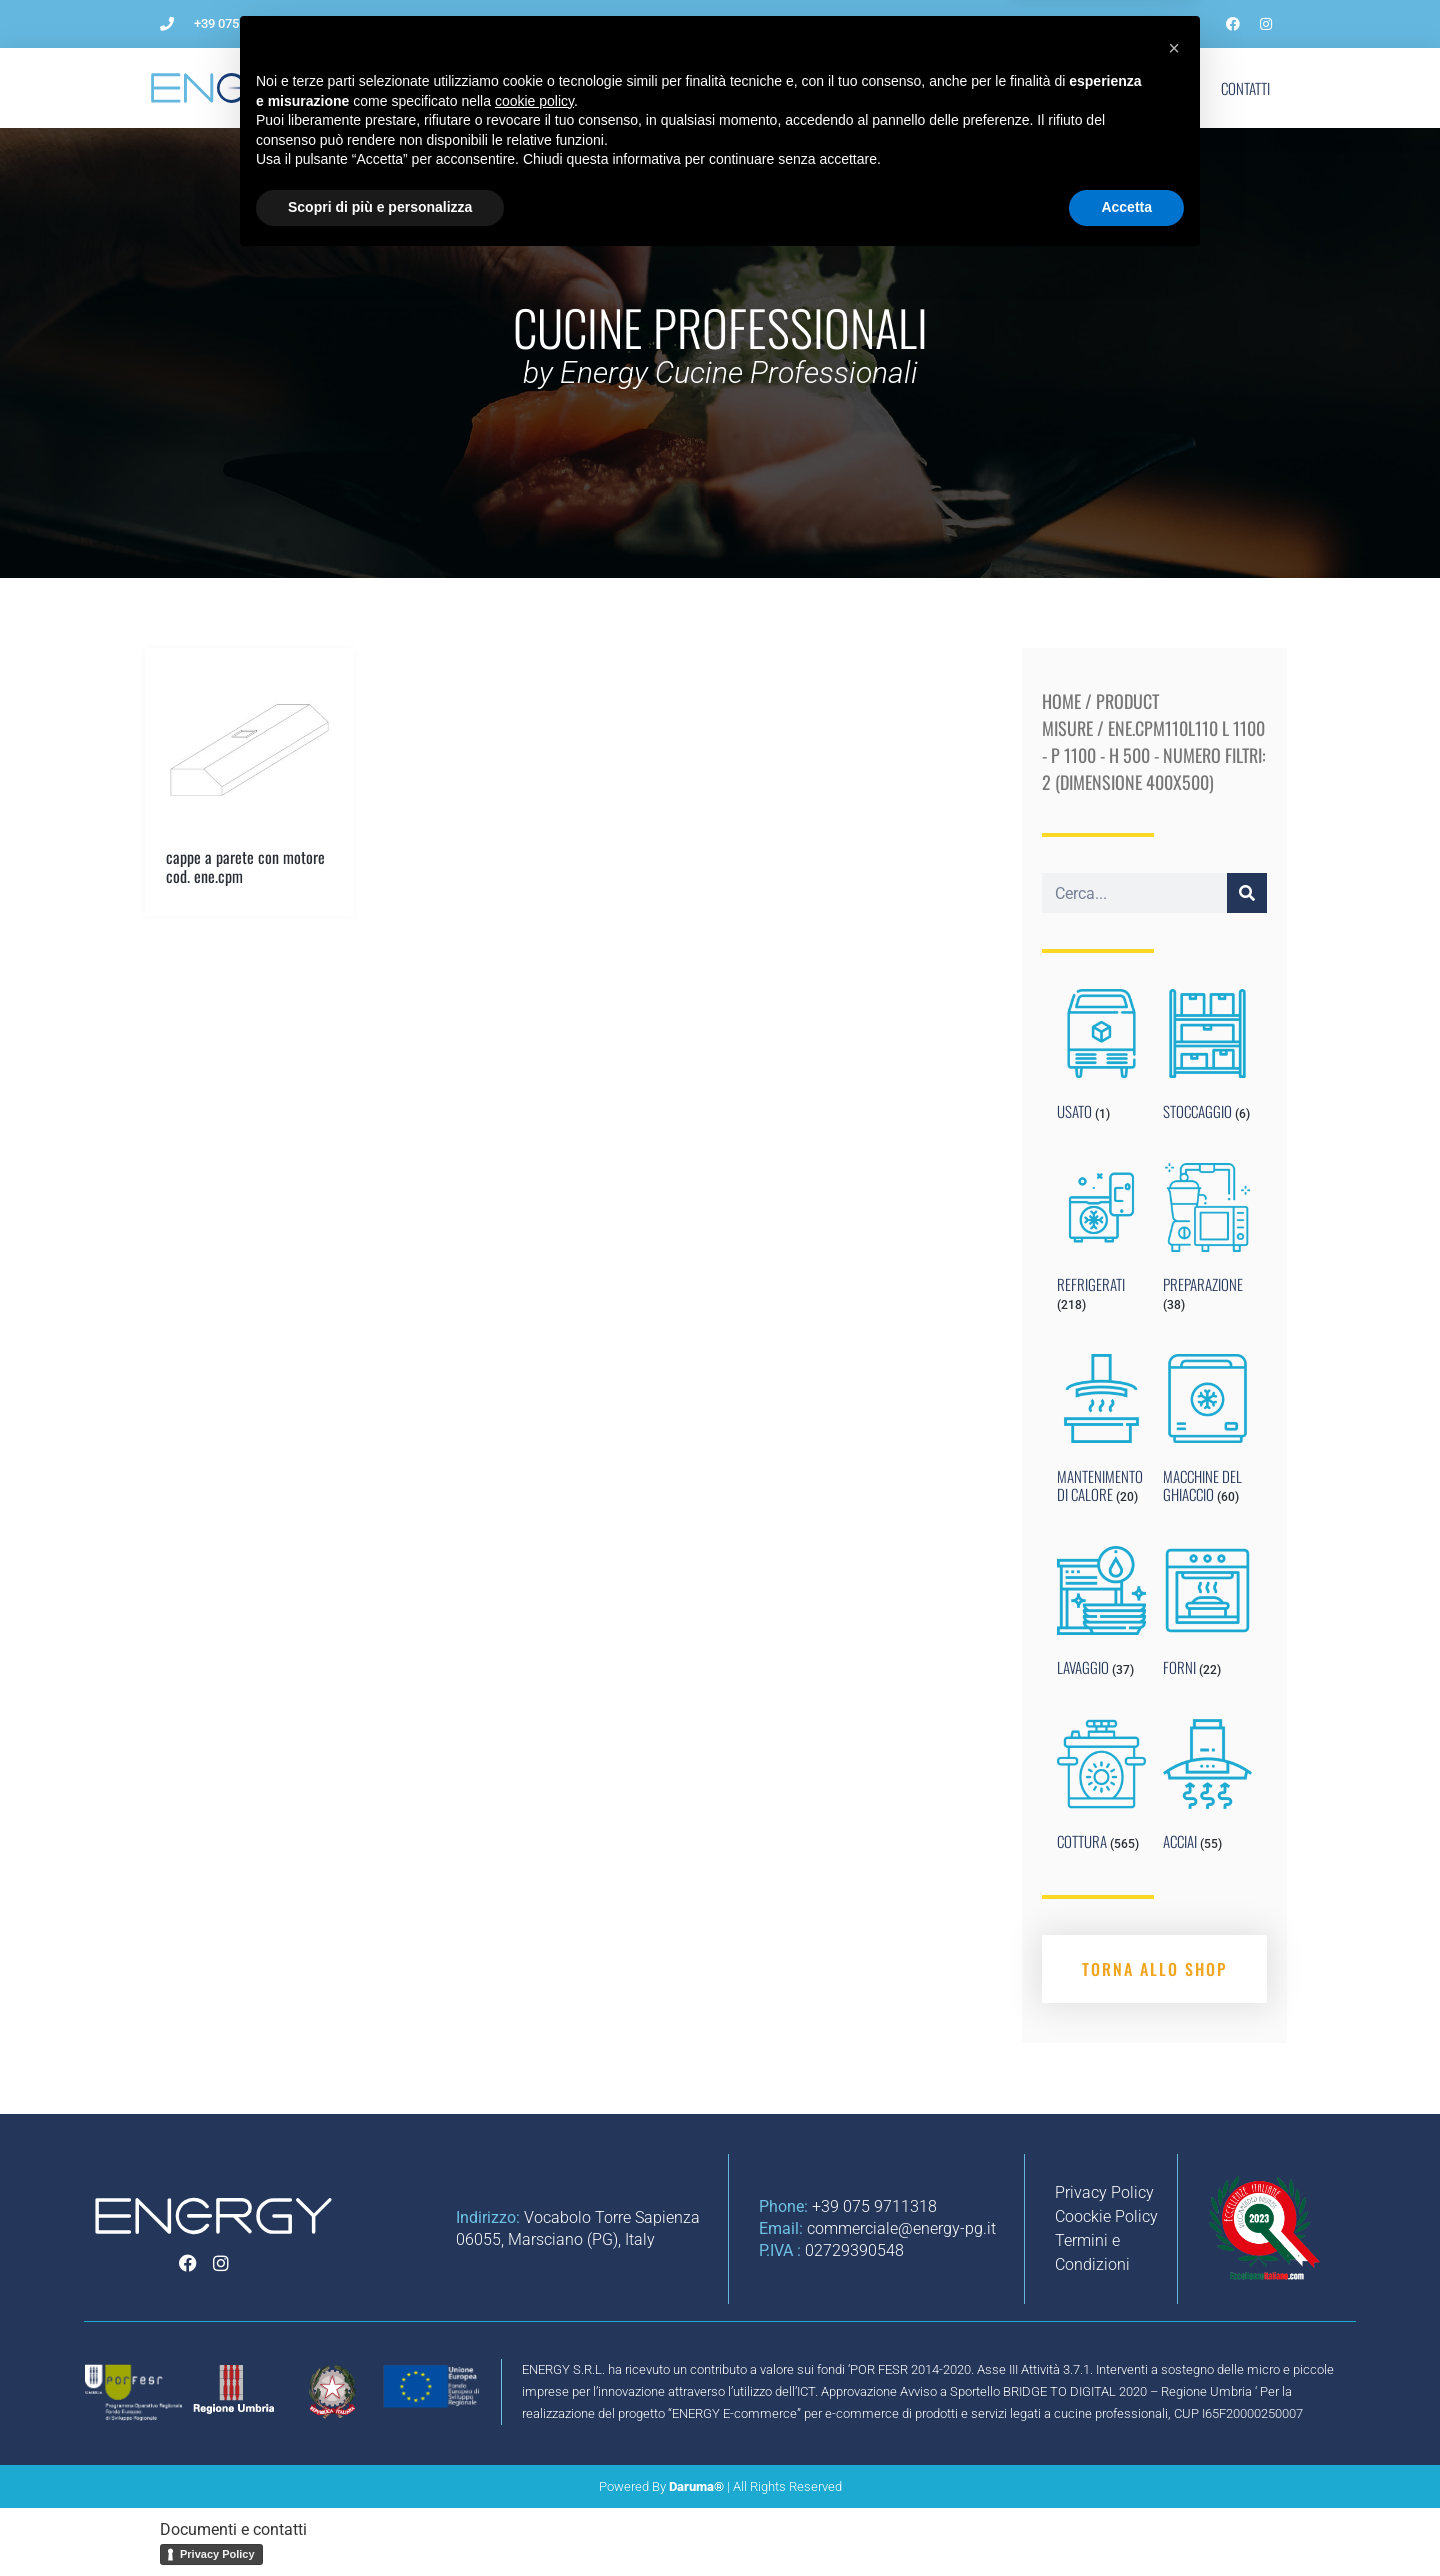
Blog (1013, 88)
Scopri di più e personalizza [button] (380, 2521)
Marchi (1089, 88)
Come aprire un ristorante (590, 88)
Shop (1166, 88)
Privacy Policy (217, 2554)
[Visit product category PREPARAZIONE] (1207, 1242)
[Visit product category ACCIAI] (1207, 1789)
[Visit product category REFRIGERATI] (1101, 1242)
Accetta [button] (1126, 2521)
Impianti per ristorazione (787, 88)
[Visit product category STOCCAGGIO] (1207, 1059)
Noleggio (930, 88)
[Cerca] (1247, 893)
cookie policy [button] (534, 2415)
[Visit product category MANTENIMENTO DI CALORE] (1101, 1433)
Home (1061, 701)
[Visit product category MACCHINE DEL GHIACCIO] (1207, 1433)
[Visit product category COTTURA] (1101, 1789)
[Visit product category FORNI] (1207, 1616)
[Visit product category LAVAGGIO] (1101, 1616)
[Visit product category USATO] (1101, 1059)
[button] (1174, 2362)
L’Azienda (443, 88)
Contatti (1245, 88)
